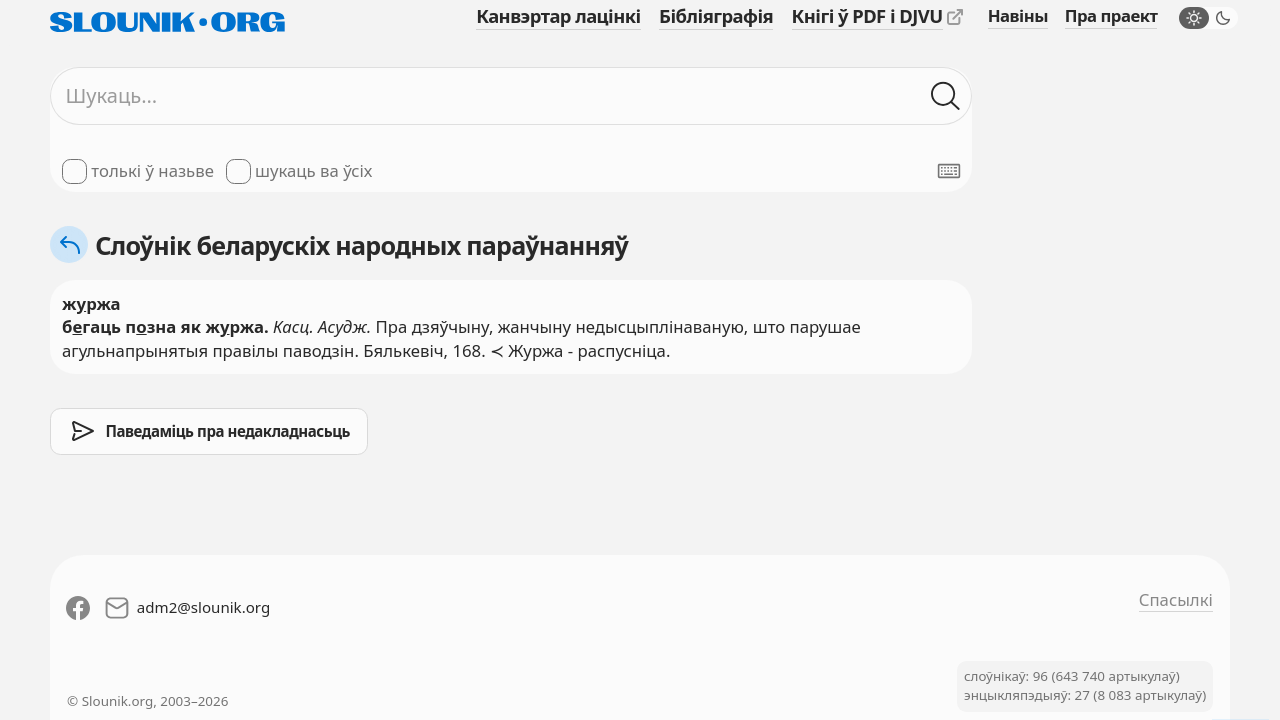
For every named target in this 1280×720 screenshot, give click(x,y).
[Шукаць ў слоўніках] (945, 95)
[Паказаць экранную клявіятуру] (949, 171)
